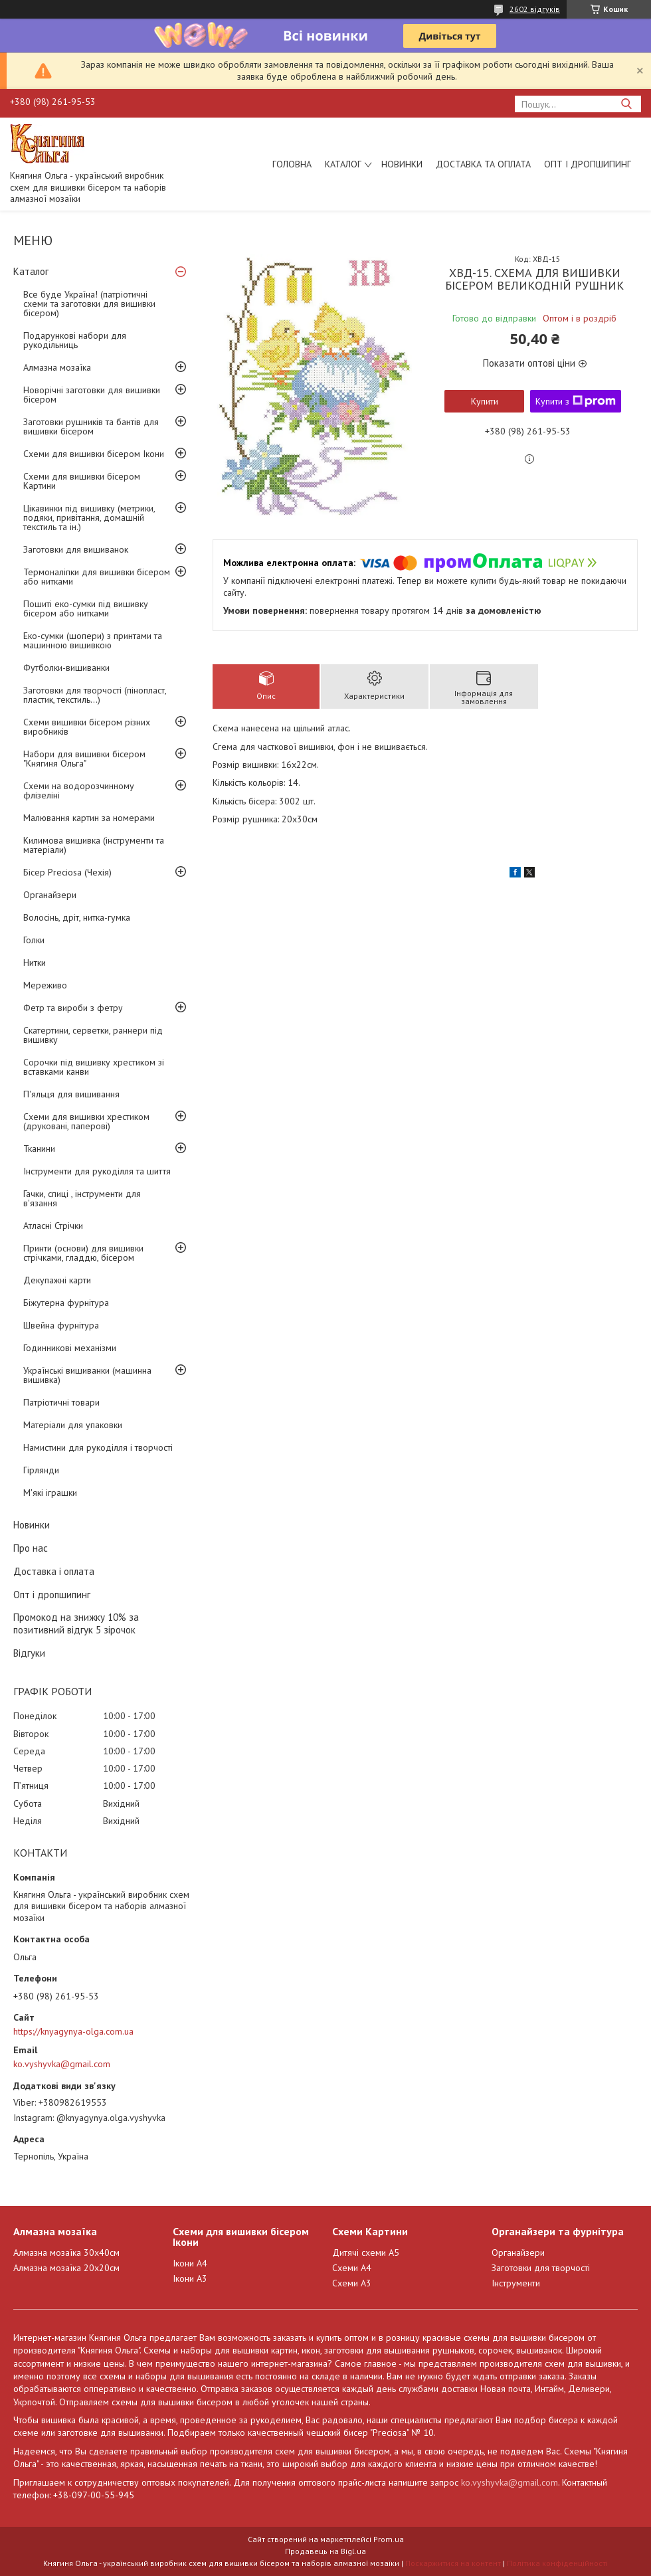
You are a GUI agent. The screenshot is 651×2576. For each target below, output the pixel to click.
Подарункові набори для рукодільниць (74, 340)
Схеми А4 (351, 2268)
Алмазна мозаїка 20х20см (66, 2268)
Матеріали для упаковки (72, 1425)
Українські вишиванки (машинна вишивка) (87, 1375)
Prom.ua (388, 2539)
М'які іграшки (50, 1493)
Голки (34, 940)
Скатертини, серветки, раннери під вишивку (93, 1035)
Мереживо (45, 985)
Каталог (343, 164)
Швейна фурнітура (61, 1325)
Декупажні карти (57, 1280)
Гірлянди (41, 1470)
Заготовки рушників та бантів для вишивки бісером (91, 426)
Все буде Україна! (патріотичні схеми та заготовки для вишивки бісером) (89, 303)
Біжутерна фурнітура (66, 1303)
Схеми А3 (351, 2283)
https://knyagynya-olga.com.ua (73, 2031)
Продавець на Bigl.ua (325, 2551)
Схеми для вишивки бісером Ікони (93, 454)
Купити (484, 401)
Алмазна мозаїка (57, 367)
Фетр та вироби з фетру (73, 1008)
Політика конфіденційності (557, 2563)
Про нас (30, 1548)
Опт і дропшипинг (587, 164)
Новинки (401, 164)
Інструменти (516, 2283)
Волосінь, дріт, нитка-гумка (76, 917)
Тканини (39, 1148)
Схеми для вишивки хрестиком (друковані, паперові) (86, 1121)
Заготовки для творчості (541, 2268)
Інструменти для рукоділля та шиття (97, 1171)
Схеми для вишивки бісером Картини (81, 481)
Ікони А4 (190, 2263)
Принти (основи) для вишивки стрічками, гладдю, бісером (83, 1252)
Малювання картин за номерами (89, 818)
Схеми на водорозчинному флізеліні (78, 790)
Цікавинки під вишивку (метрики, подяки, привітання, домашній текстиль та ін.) (89, 517)
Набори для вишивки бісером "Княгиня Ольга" (84, 758)
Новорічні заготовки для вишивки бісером (91, 394)
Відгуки (29, 1653)
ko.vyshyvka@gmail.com (61, 2064)
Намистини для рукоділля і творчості (98, 1447)
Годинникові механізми (69, 1348)
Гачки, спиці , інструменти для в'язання (82, 1198)
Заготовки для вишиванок (75, 549)
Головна (292, 164)
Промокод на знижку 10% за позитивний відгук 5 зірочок (76, 1623)
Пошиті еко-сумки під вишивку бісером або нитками (85, 608)
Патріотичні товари (61, 1402)
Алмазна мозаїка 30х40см (66, 2252)
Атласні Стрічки (53, 1226)
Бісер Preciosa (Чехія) (67, 872)
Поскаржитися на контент (453, 2563)
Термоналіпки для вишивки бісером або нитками (96, 576)
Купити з (575, 401)
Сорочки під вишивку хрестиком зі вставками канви (93, 1066)
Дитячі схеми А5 (365, 2252)
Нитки (34, 962)
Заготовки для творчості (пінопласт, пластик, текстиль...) (94, 694)
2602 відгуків (535, 9)
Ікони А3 (190, 2278)
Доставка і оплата (53, 1571)
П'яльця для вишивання (71, 1094)
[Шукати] (626, 104)
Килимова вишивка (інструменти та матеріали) (93, 845)
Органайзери (49, 895)
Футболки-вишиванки (66, 668)
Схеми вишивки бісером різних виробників (86, 726)
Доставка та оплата (483, 164)
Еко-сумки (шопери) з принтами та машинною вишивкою (92, 640)
